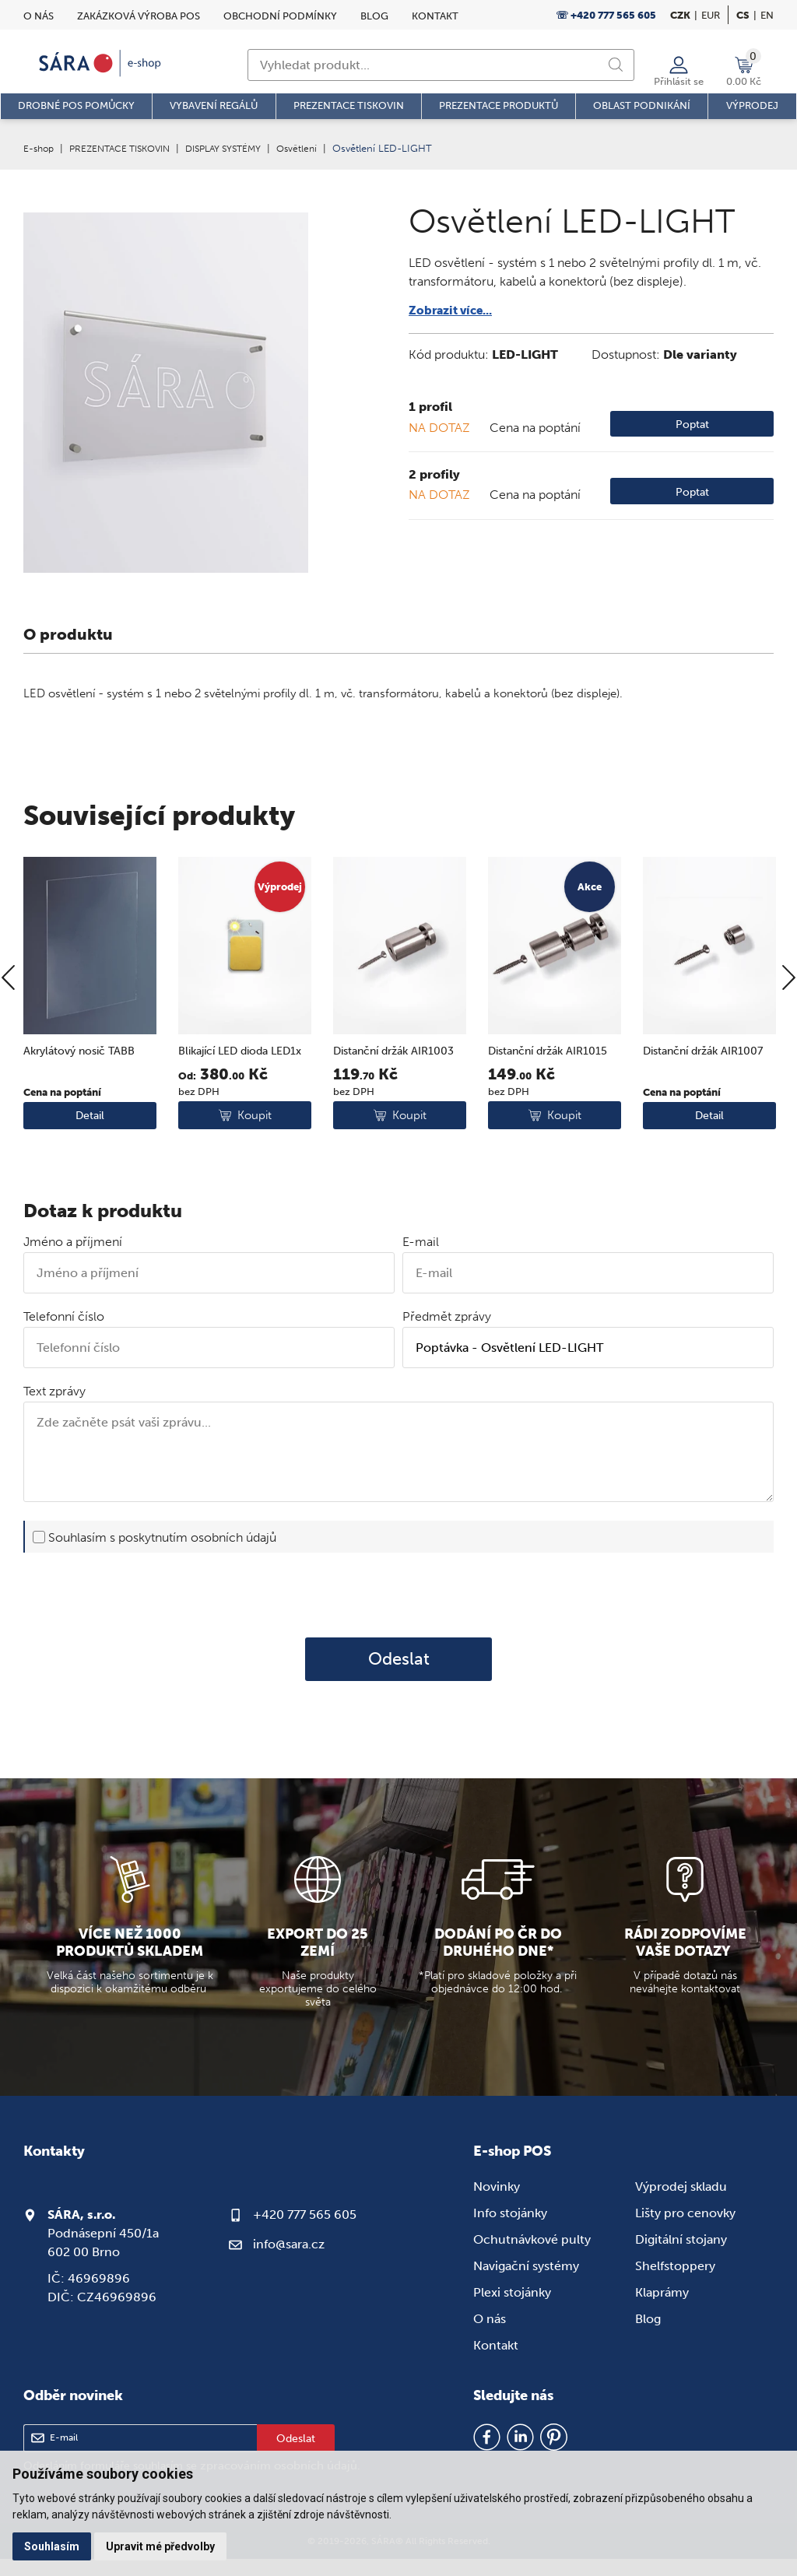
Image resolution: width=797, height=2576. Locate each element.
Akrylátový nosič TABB (83, 1097)
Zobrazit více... (453, 310)
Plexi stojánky (512, 2309)
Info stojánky (510, 2230)
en (767, 15)
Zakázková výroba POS (138, 16)
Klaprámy (662, 2309)
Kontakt (435, 16)
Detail (90, 1179)
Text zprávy (54, 1409)
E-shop (40, 148)
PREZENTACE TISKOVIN (128, 148)
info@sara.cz (289, 2261)
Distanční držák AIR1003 (399, 1097)
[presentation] (398, 1611)
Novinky (496, 2203)
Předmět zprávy (446, 1334)
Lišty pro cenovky (685, 2230)
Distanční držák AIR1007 (708, 1097)
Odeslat (399, 1676)
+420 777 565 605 (304, 2231)
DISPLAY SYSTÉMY (241, 148)
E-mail (420, 1259)
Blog (374, 16)
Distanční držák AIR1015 (552, 1097)
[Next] (788, 1034)
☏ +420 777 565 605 (606, 15)
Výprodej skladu (681, 2203)
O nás (38, 16)
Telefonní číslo (63, 1334)
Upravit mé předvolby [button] (162, 2545)
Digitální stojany (681, 2256)
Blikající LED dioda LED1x (228, 1105)
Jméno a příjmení (72, 1259)
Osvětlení (320, 148)
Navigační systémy (526, 2283)
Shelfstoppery (675, 2283)
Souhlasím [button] (52, 2545)
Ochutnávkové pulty (532, 2256)
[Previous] (8, 1034)
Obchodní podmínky (280, 16)
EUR (710, 15)
